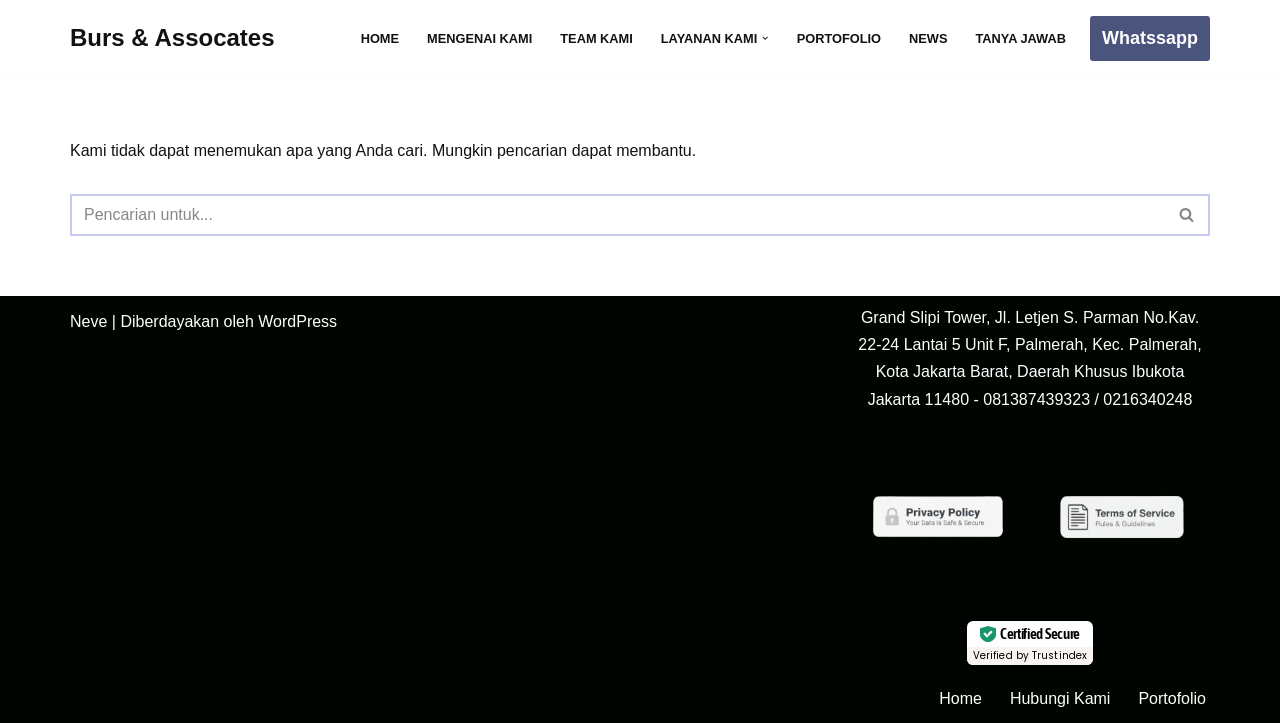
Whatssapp (1150, 38)
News (928, 38)
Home (380, 38)
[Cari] (617, 215)
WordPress (297, 321)
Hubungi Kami (1060, 698)
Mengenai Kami (479, 38)
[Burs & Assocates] (172, 38)
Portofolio (839, 38)
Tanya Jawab (1020, 38)
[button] (765, 38)
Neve (88, 321)
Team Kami (596, 38)
